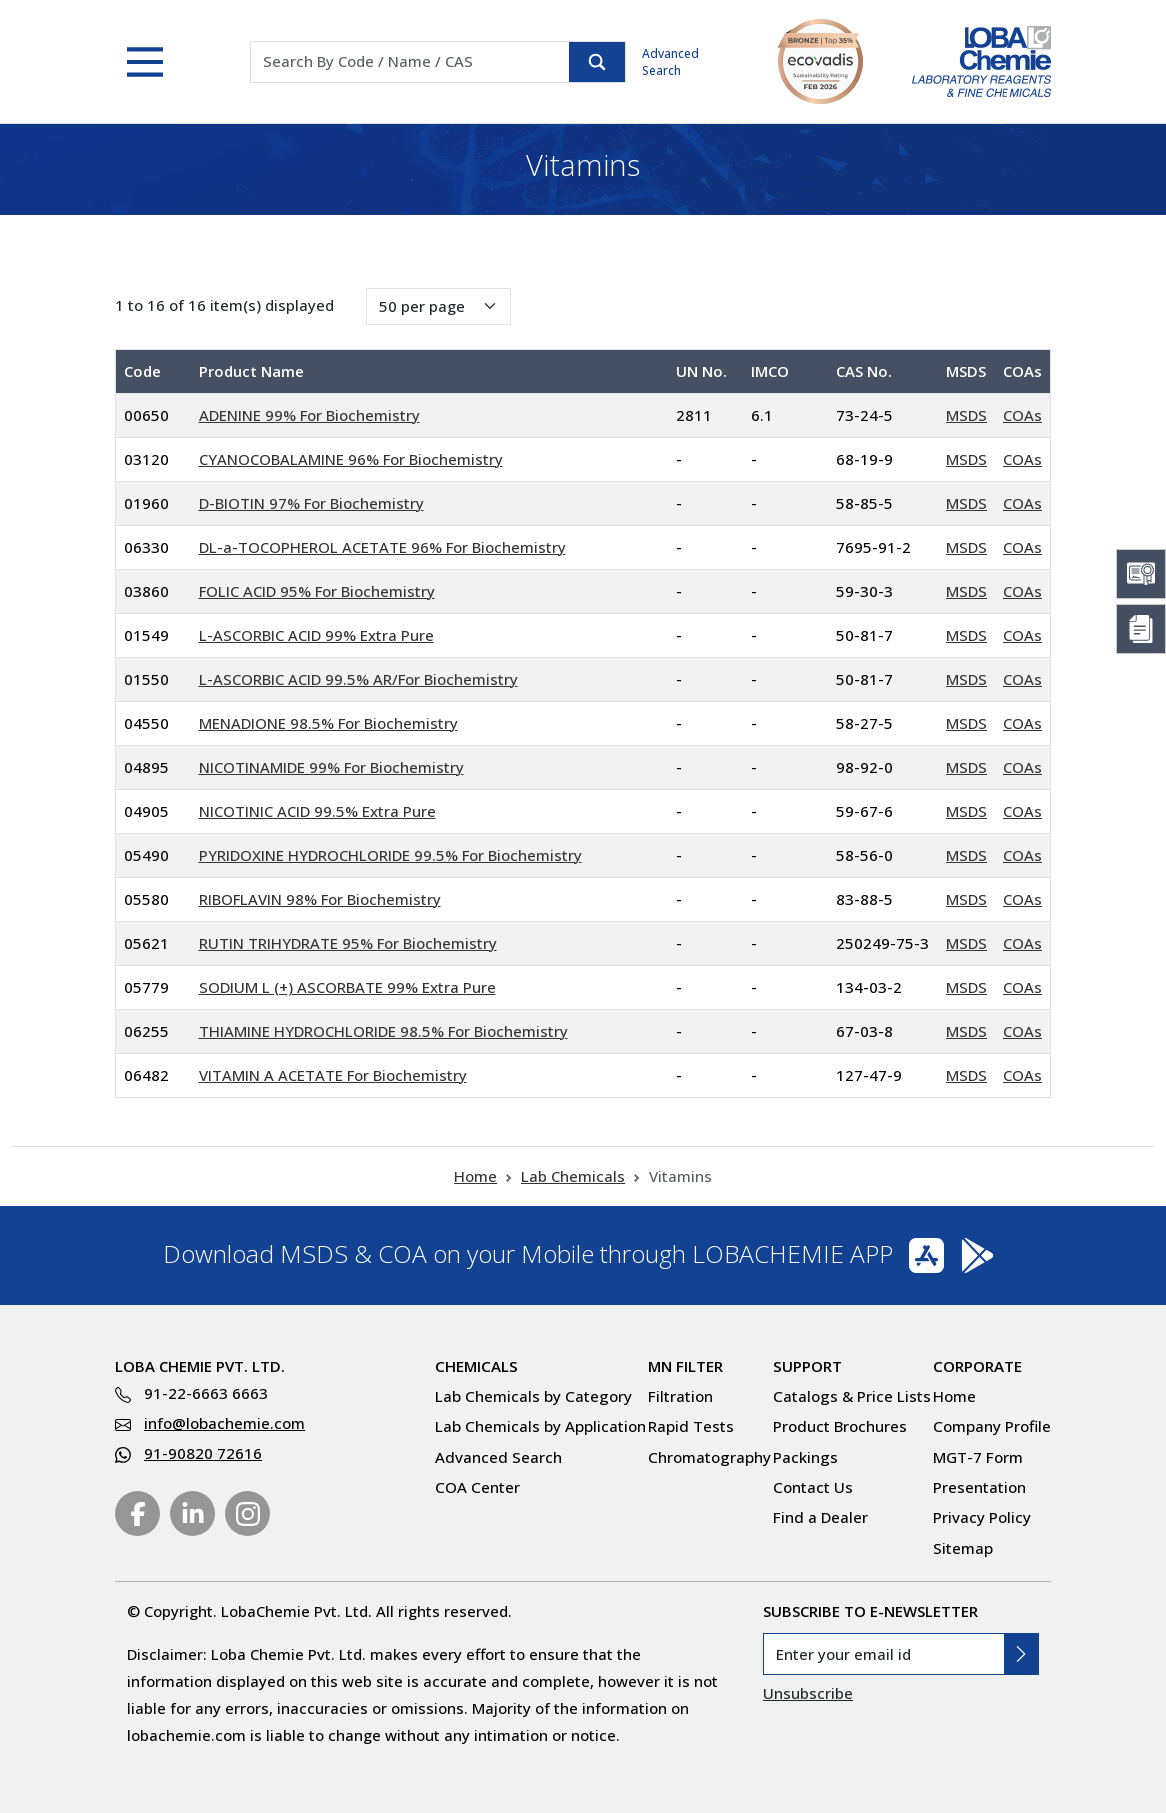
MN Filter (685, 1366)
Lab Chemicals (573, 1176)
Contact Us (813, 1487)
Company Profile (992, 1426)
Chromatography (709, 1457)
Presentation (979, 1487)
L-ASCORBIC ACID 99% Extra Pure (316, 635)
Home (475, 1176)
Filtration (680, 1396)
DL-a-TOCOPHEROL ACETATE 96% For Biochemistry (382, 547)
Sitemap (963, 1548)
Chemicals (476, 1366)
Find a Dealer (820, 1517)
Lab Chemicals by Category (533, 1396)
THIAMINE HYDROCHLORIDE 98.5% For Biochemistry (383, 1031)
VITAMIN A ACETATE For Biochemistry (333, 1075)
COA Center (477, 1487)
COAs (1022, 415)
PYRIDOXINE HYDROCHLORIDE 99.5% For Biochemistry (390, 855)
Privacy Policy (982, 1517)
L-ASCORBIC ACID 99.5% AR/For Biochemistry (358, 679)
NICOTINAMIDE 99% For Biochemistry (331, 767)
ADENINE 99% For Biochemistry (309, 415)
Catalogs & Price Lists (852, 1396)
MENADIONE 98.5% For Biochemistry (328, 723)
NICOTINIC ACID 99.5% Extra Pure (317, 811)
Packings (805, 1457)
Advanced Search (670, 62)
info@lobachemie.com (224, 1423)
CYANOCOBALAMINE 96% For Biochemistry (351, 459)
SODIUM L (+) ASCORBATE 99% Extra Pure (347, 987)
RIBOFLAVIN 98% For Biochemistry (320, 899)
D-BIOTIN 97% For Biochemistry (311, 503)
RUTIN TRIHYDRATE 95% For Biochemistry (348, 943)
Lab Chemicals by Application (540, 1426)
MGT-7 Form (978, 1457)
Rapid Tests (691, 1426)
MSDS (966, 415)
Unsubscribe (808, 1693)
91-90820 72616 (203, 1453)
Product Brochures (840, 1426)
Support (807, 1366)
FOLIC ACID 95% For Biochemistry (317, 591)
